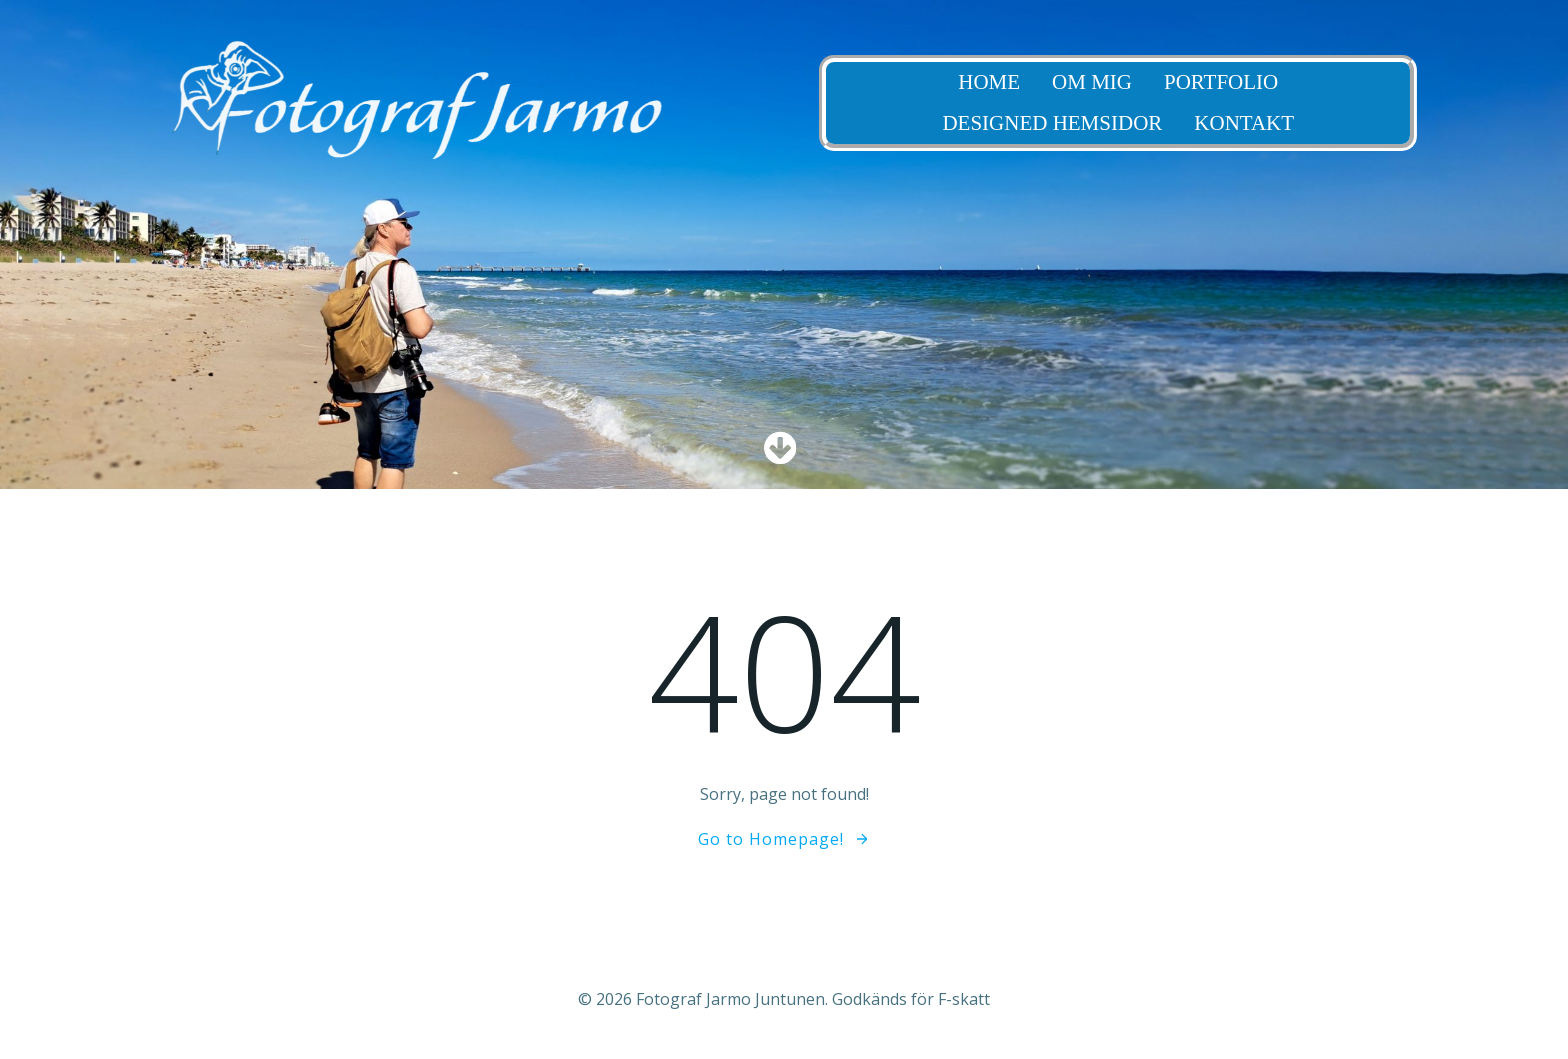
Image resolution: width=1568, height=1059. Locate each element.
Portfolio (1304, 82)
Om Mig (1176, 82)
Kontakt (1328, 123)
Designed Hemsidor (1136, 123)
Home (1073, 82)
